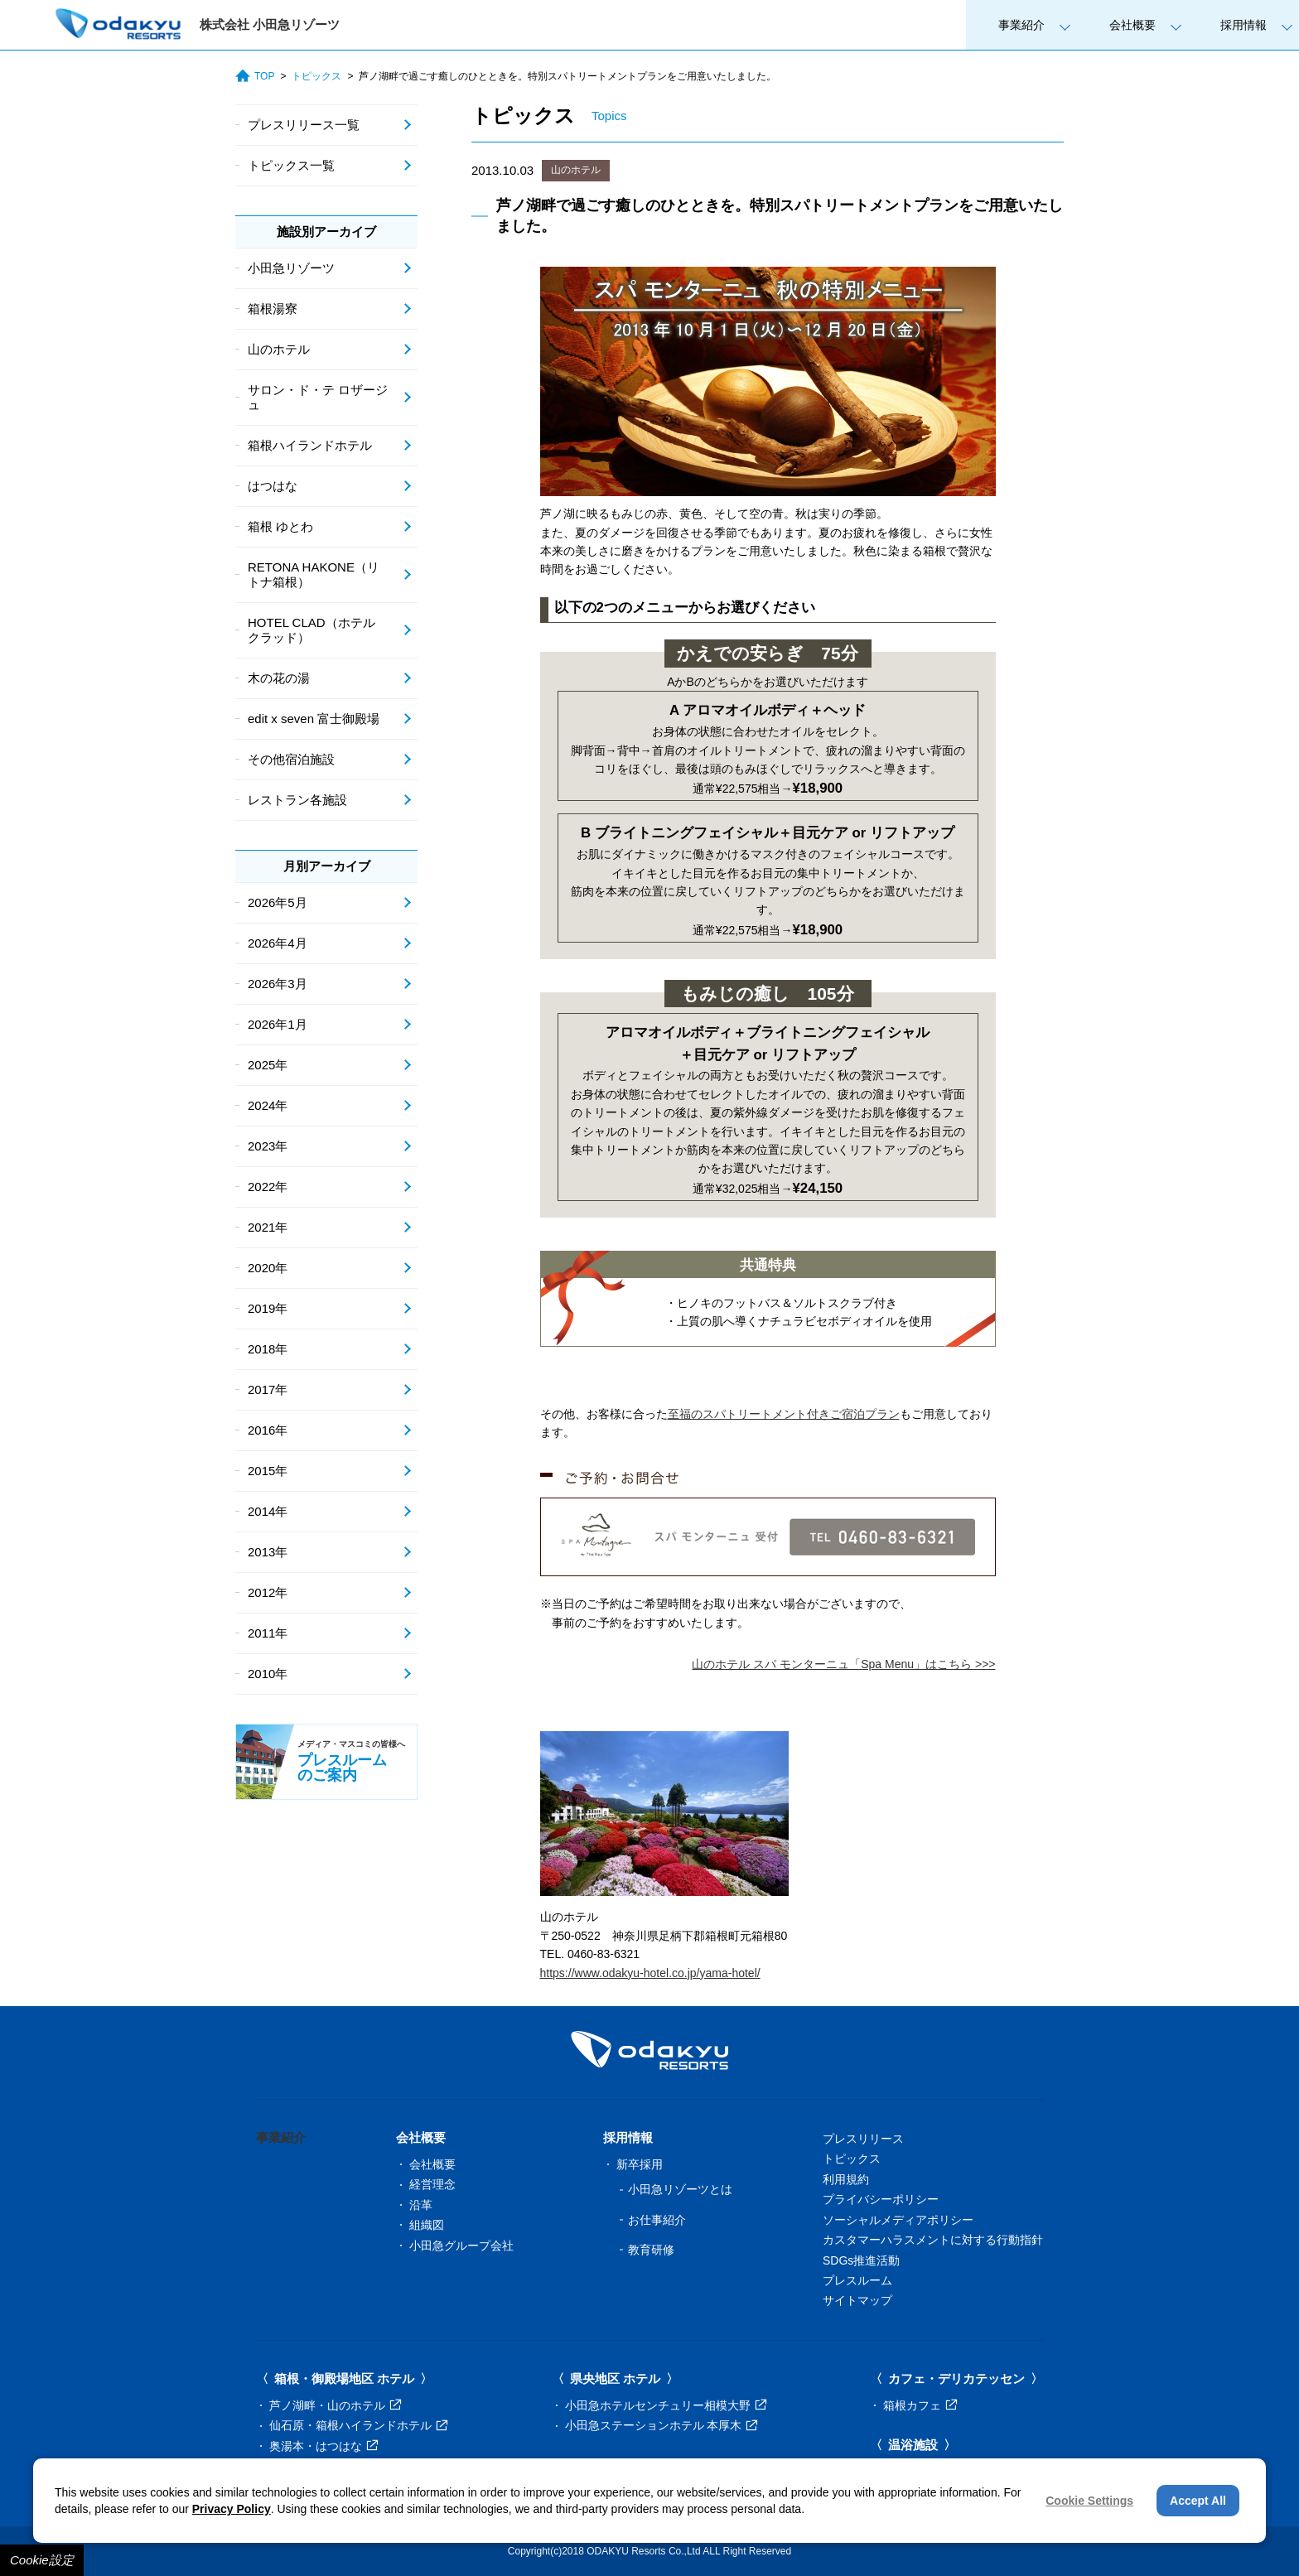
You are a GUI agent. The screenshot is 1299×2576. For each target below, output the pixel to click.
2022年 (267, 1186)
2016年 (267, 1430)
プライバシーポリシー (881, 2199)
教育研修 (651, 2249)
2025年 (267, 1065)
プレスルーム (857, 2280)
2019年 (267, 1308)
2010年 (267, 1674)
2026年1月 (277, 1024)
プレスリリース (863, 2138)
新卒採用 (639, 2164)
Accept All (1198, 2500)
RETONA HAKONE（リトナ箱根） (313, 574)
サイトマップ (857, 2300)
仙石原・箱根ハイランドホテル (358, 2425)
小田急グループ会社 (461, 2245)
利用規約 (846, 2179)
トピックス (316, 76)
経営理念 (432, 2184)
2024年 (267, 1105)
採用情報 (1243, 24)
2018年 (267, 1349)
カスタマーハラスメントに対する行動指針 (933, 2239)
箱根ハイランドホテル (310, 445)
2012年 (267, 1592)
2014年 (267, 1511)
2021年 (267, 1227)
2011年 (267, 1633)
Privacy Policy (231, 2509)
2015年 (267, 1471)
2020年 (267, 1268)
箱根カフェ (920, 2405)
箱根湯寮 (272, 308)
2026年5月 (277, 902)
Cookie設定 (42, 2560)
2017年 (267, 1389)
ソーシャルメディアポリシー (898, 2219)
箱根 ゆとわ (280, 526)
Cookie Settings (1089, 2500)
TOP (254, 76)
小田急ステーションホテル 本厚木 (661, 2425)
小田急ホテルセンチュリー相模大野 (665, 2405)
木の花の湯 (279, 678)
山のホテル (576, 170)
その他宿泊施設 (291, 759)
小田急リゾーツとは (680, 2189)
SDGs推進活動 (861, 2260)
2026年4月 (277, 943)
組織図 (426, 2224)
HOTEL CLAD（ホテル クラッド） (311, 629)
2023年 (267, 1146)
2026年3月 (277, 984)
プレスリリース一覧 (304, 125)
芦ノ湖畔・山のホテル (335, 2405)
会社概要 (1132, 24)
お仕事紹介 (657, 2219)
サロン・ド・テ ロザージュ (318, 397)
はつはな (272, 486)
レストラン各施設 (297, 800)
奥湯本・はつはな (323, 2446)
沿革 (420, 2205)
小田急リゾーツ (291, 268)
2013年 (267, 1552)
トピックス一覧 (291, 165)
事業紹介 (1021, 24)
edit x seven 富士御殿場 (313, 719)
